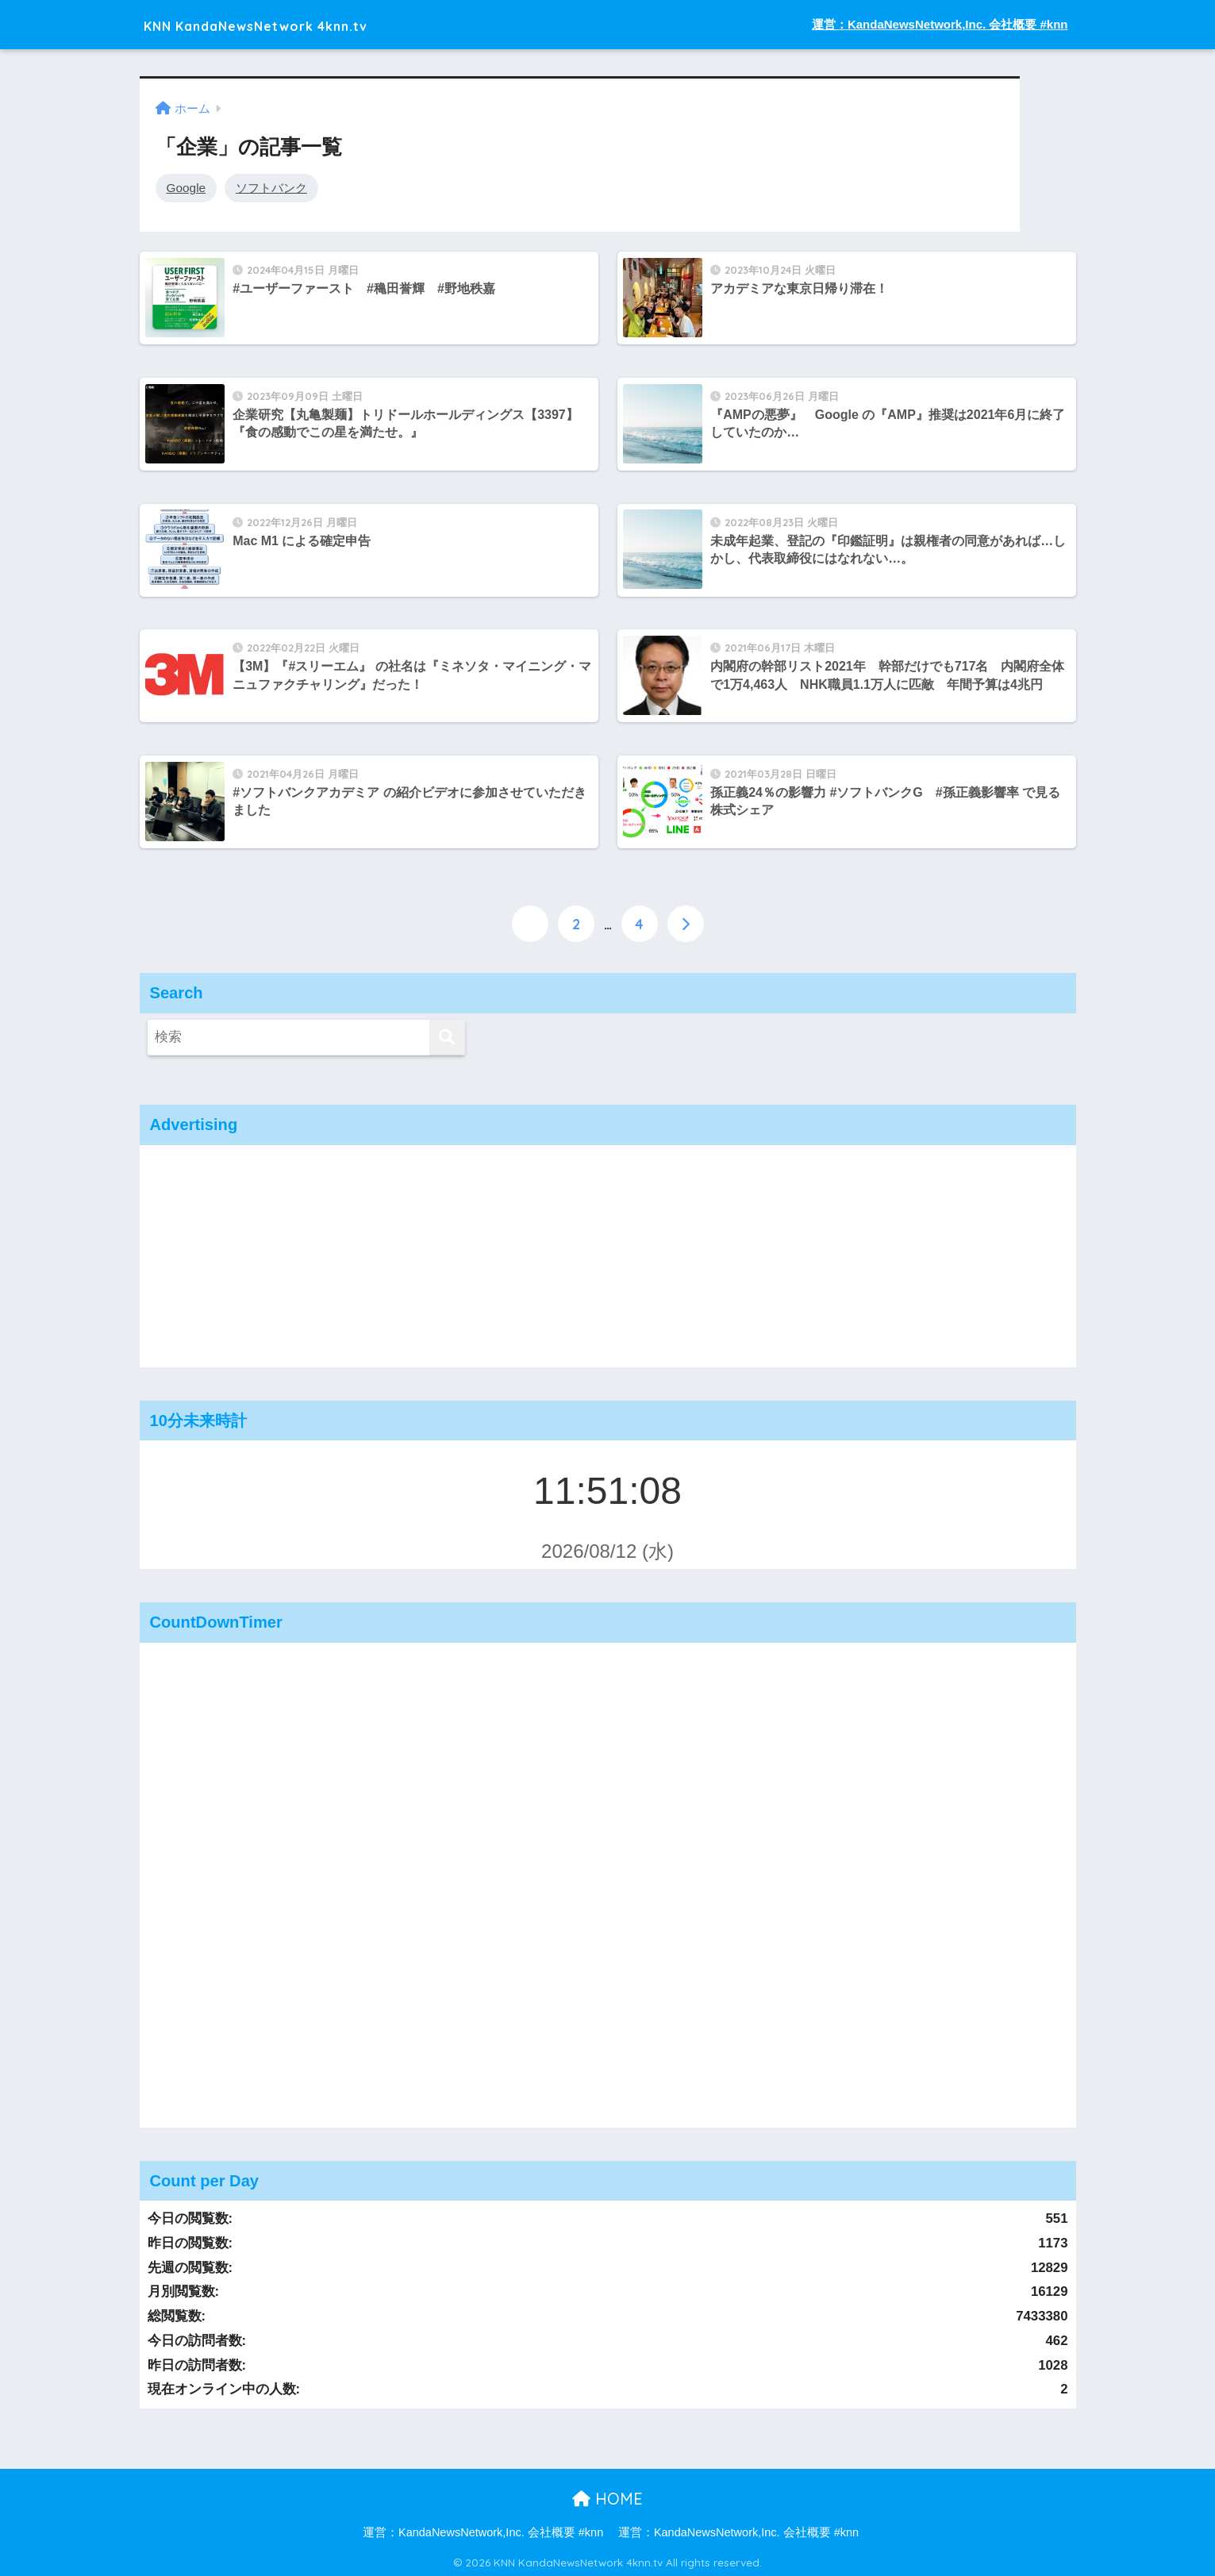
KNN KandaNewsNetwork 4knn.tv (301, 24)
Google (186, 187)
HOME (607, 2496)
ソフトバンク (271, 187)
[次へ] (685, 921)
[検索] (447, 1035)
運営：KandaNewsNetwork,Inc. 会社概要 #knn (940, 24)
